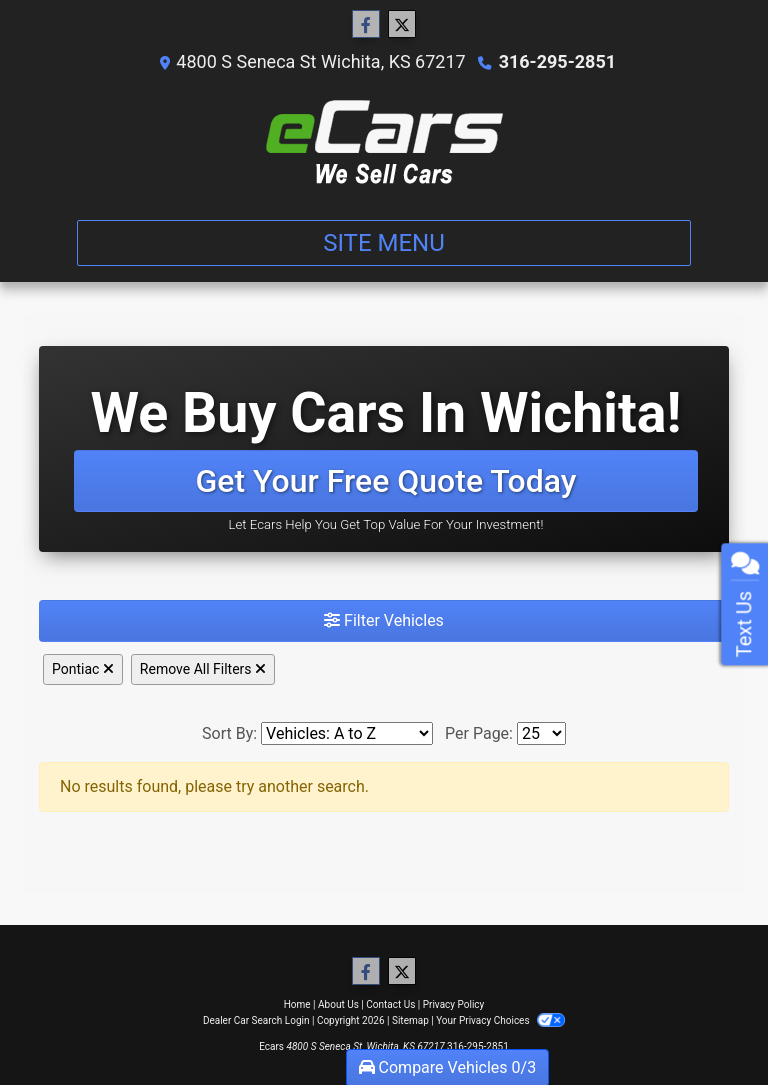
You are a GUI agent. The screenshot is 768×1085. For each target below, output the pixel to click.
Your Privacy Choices (500, 1020)
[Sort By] (347, 733)
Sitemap (410, 1020)
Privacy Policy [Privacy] (454, 1004)
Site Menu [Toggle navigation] (384, 243)
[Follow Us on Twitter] (402, 25)
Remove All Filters (203, 669)
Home (297, 1004)
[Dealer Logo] (384, 143)
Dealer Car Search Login (256, 1020)
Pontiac (83, 669)
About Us (338, 1004)
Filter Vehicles (384, 620)
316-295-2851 (557, 61)
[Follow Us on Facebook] (366, 25)
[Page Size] (541, 733)
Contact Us (390, 1004)
